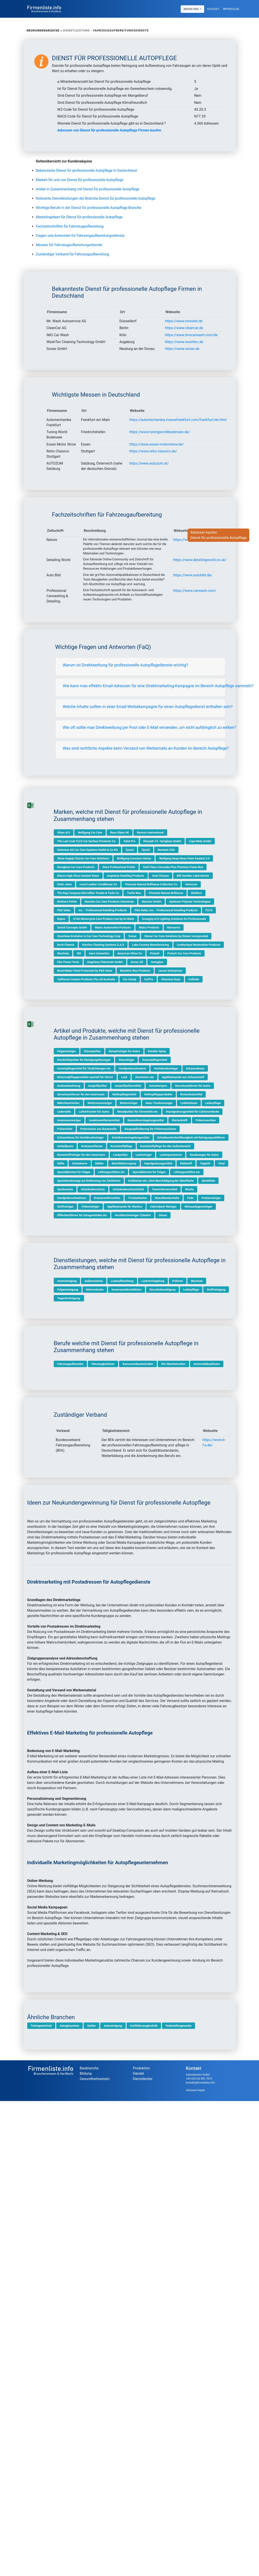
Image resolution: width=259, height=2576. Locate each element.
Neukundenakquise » (44, 30)
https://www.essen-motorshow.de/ (156, 444)
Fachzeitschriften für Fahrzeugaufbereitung (70, 226)
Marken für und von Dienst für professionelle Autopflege (79, 180)
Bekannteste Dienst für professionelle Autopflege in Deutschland (86, 170)
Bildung (86, 2073)
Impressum (231, 9)
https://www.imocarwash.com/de (191, 335)
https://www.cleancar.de (184, 328)
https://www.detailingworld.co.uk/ (199, 560)
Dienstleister (143, 2079)
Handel (138, 2073)
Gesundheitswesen (95, 2079)
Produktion (141, 2068)
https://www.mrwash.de (184, 321)
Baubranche (89, 2068)
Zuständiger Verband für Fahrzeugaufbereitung (72, 254)
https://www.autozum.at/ (149, 463)
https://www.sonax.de (182, 349)
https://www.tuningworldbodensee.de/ (159, 432)
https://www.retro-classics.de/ (153, 451)
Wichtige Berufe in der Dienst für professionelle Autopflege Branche (88, 208)
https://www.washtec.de (184, 342)
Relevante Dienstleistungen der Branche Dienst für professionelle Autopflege (95, 198)
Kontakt (213, 9)
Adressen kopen (195, 2090)
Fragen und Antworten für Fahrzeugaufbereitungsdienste (80, 235)
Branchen (191, 9)
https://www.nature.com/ (193, 540)
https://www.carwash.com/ (194, 591)
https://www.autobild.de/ (192, 575)
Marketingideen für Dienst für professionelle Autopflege (79, 217)
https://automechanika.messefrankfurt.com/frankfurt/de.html (177, 420)
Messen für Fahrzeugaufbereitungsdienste (69, 245)
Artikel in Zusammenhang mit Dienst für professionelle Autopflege (87, 189)
